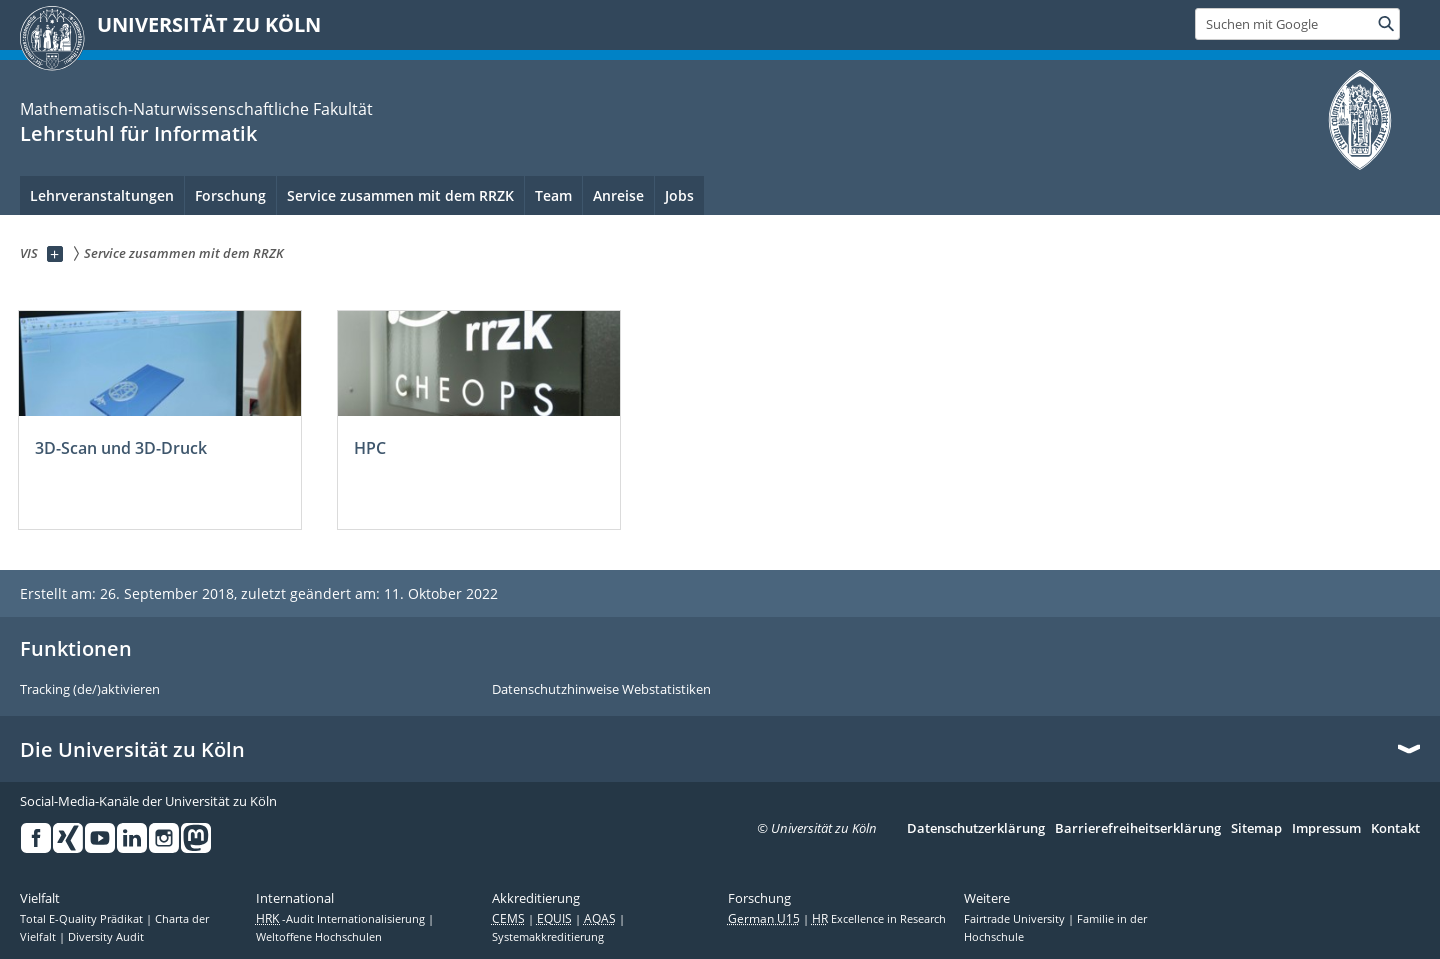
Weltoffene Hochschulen (319, 937)
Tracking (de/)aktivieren (90, 690)
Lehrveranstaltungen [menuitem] (102, 195)
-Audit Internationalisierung (342, 919)
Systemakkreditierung (548, 937)
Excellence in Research (879, 919)
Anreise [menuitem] (618, 195)
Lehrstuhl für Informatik (138, 133)
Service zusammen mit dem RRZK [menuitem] (400, 195)
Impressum (1326, 829)
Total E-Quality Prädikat (83, 919)
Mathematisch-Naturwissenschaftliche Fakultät (196, 109)
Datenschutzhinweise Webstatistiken (601, 690)
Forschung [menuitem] (230, 195)
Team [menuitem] (553, 195)
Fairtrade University (1016, 919)
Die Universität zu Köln (132, 750)
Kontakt (1395, 829)
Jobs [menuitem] (679, 195)
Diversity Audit (106, 937)
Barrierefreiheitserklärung (1138, 829)
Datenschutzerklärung (976, 829)
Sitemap (1256, 829)
